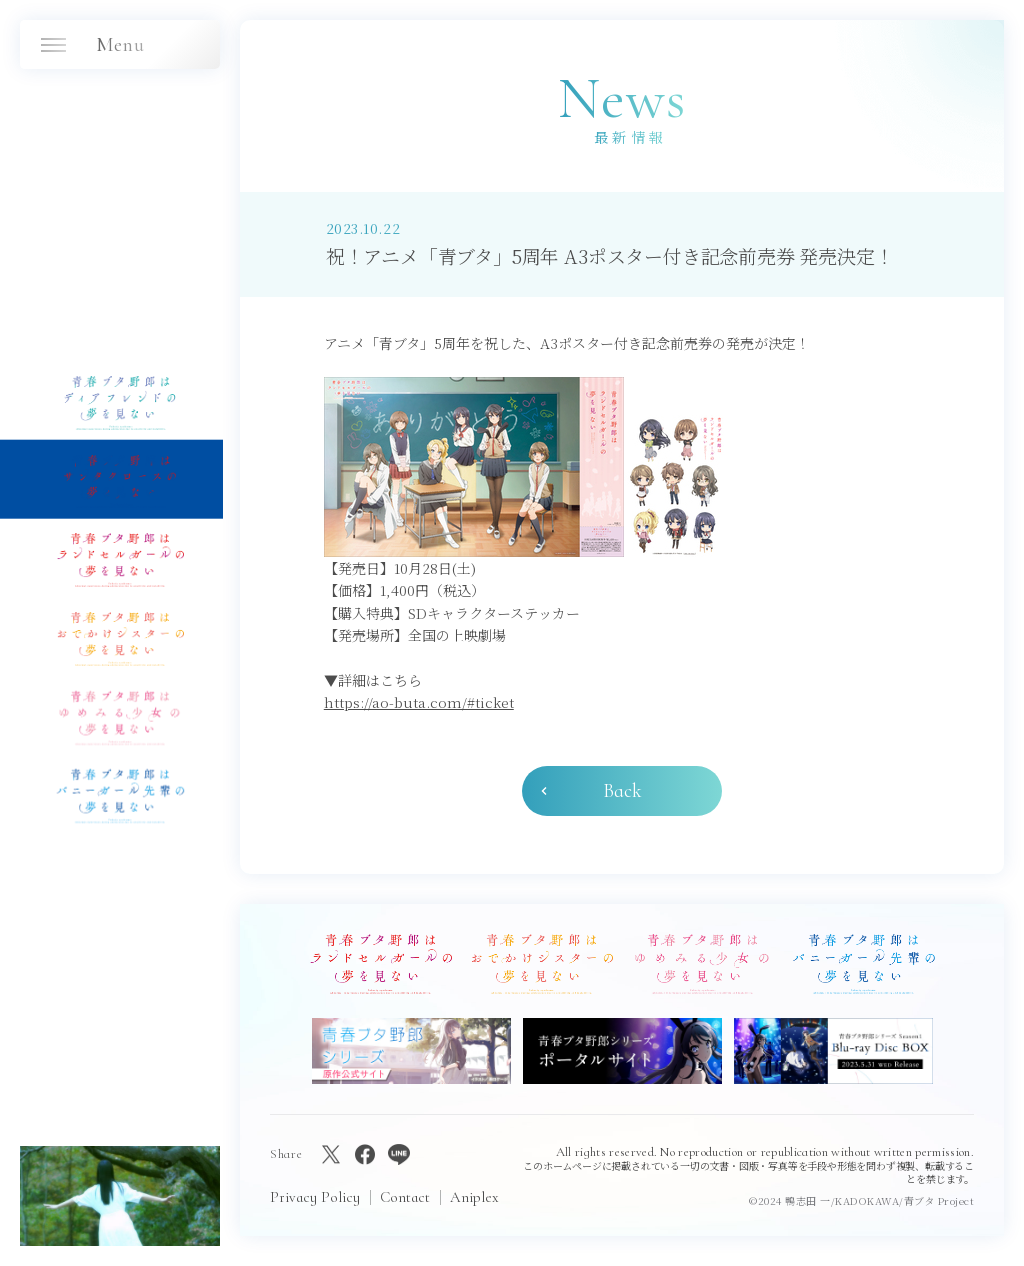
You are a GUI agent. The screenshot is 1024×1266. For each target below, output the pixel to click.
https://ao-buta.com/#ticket (419, 702)
